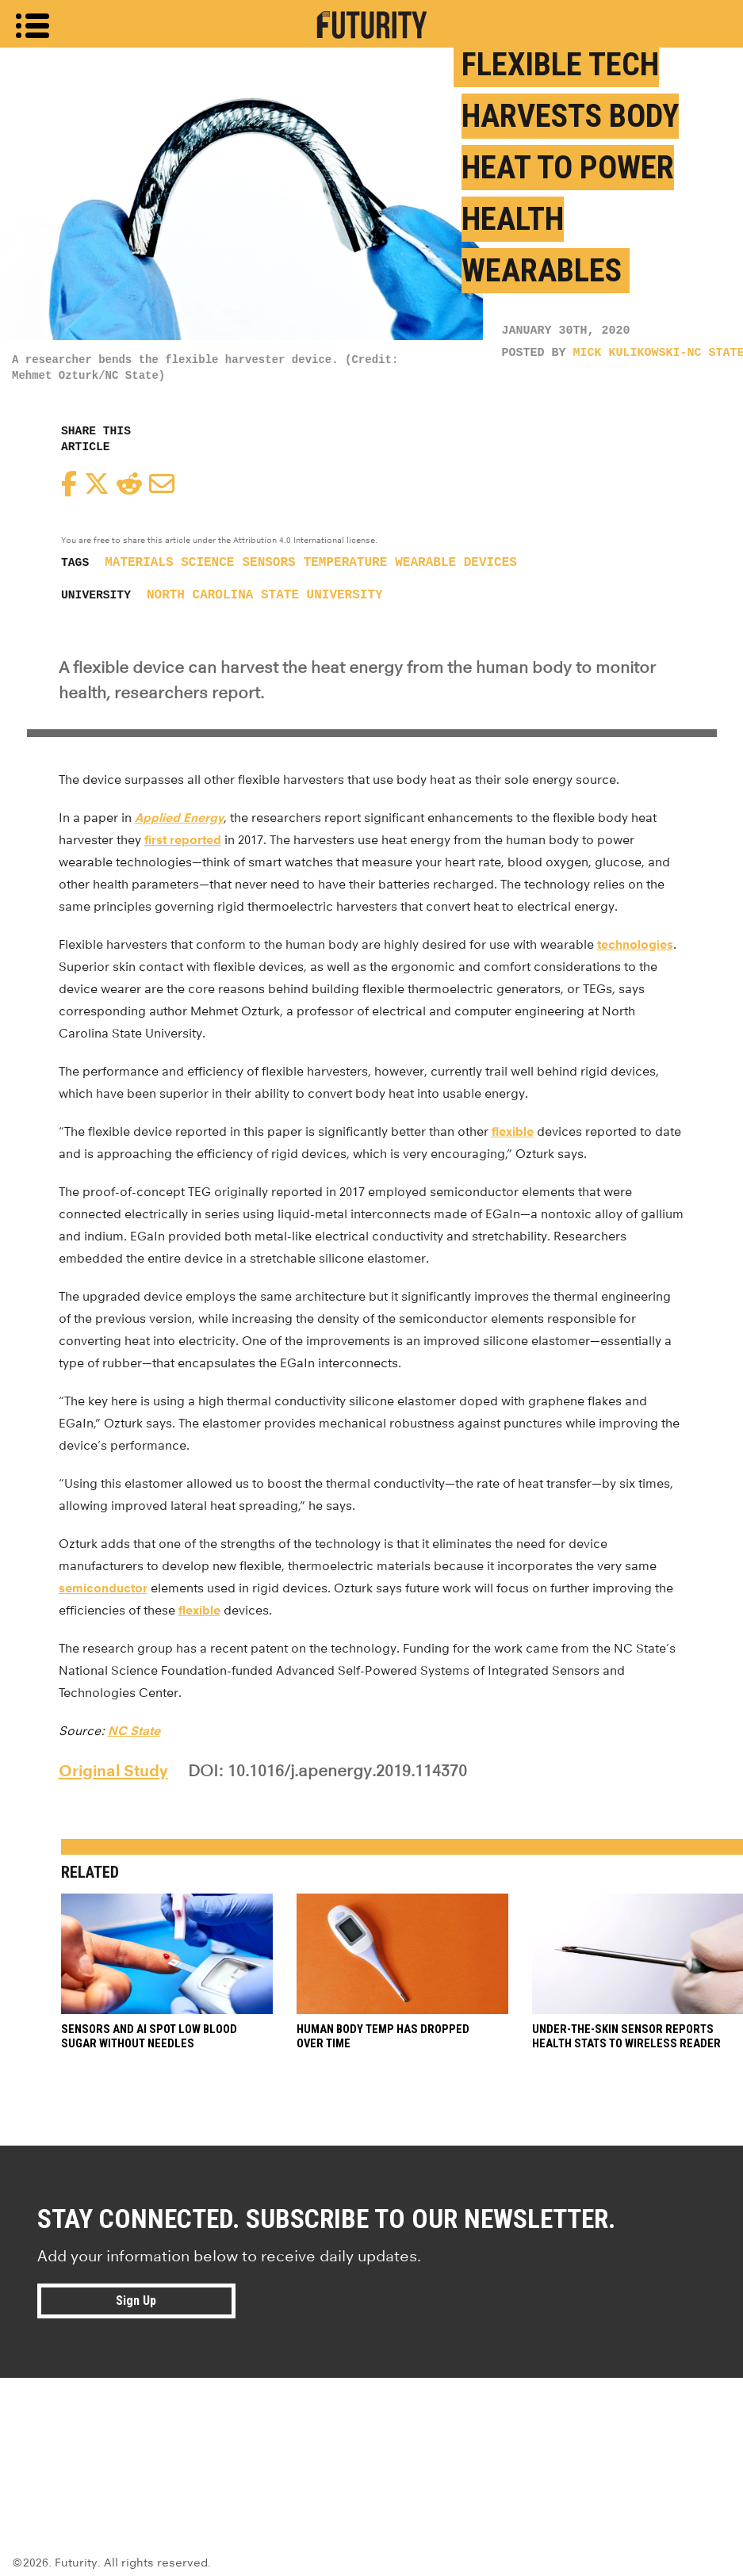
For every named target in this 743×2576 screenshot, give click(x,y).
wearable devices (456, 563)
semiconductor (103, 1588)
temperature (346, 563)
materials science (169, 563)
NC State (134, 1730)
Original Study (113, 1770)
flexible (513, 1131)
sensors (268, 563)
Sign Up (136, 2300)
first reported (182, 839)
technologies (635, 944)
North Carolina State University (265, 595)
